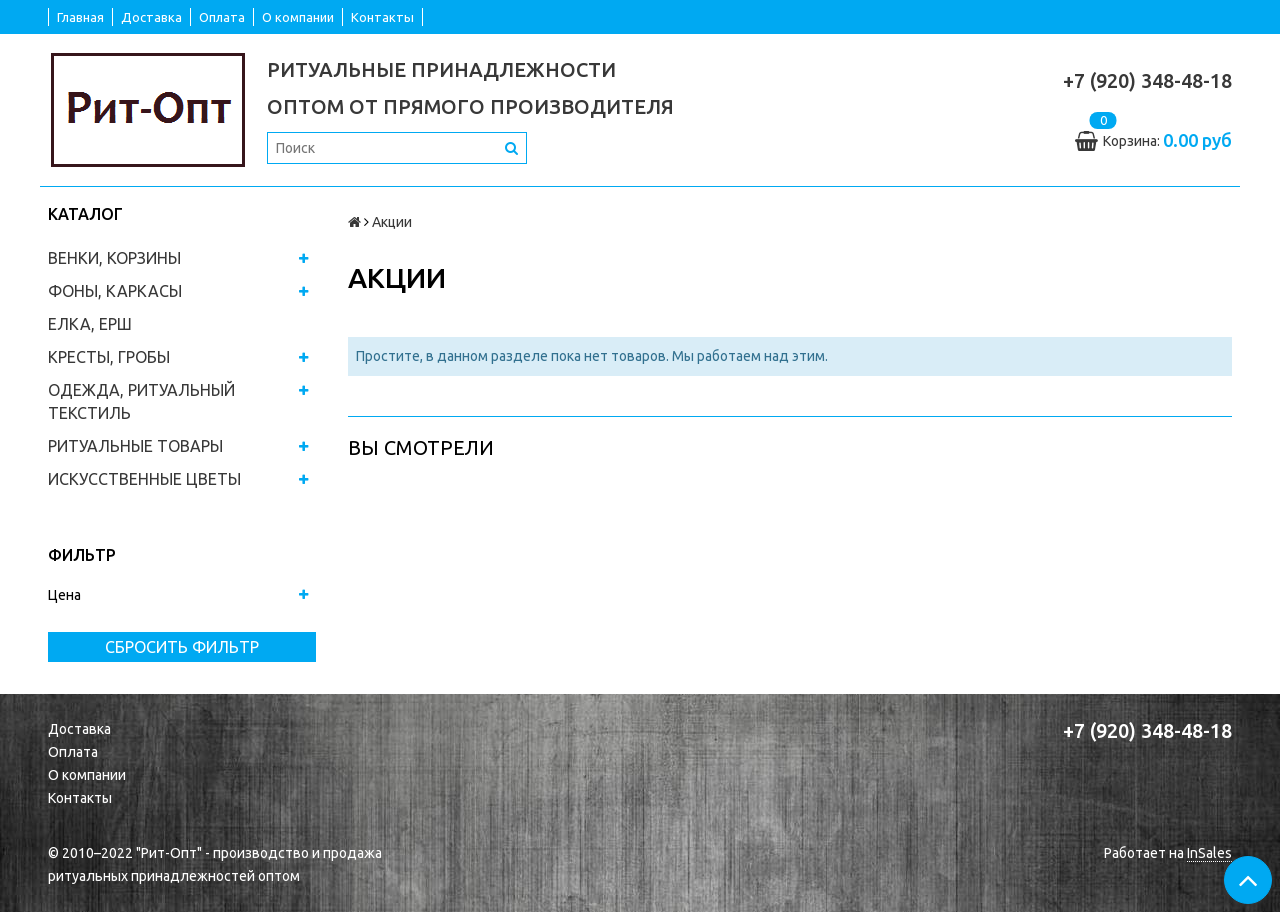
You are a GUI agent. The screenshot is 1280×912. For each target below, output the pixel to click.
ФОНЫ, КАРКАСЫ (115, 291)
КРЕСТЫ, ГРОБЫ (109, 357)
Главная (80, 17)
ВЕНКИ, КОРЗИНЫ (114, 258)
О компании (298, 17)
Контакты (382, 17)
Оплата (222, 17)
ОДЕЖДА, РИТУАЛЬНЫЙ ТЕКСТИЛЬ (141, 401)
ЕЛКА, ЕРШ (90, 324)
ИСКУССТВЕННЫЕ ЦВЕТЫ (144, 479)
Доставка (151, 17)
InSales (1209, 853)
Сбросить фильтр (182, 647)
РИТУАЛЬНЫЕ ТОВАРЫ (135, 446)
